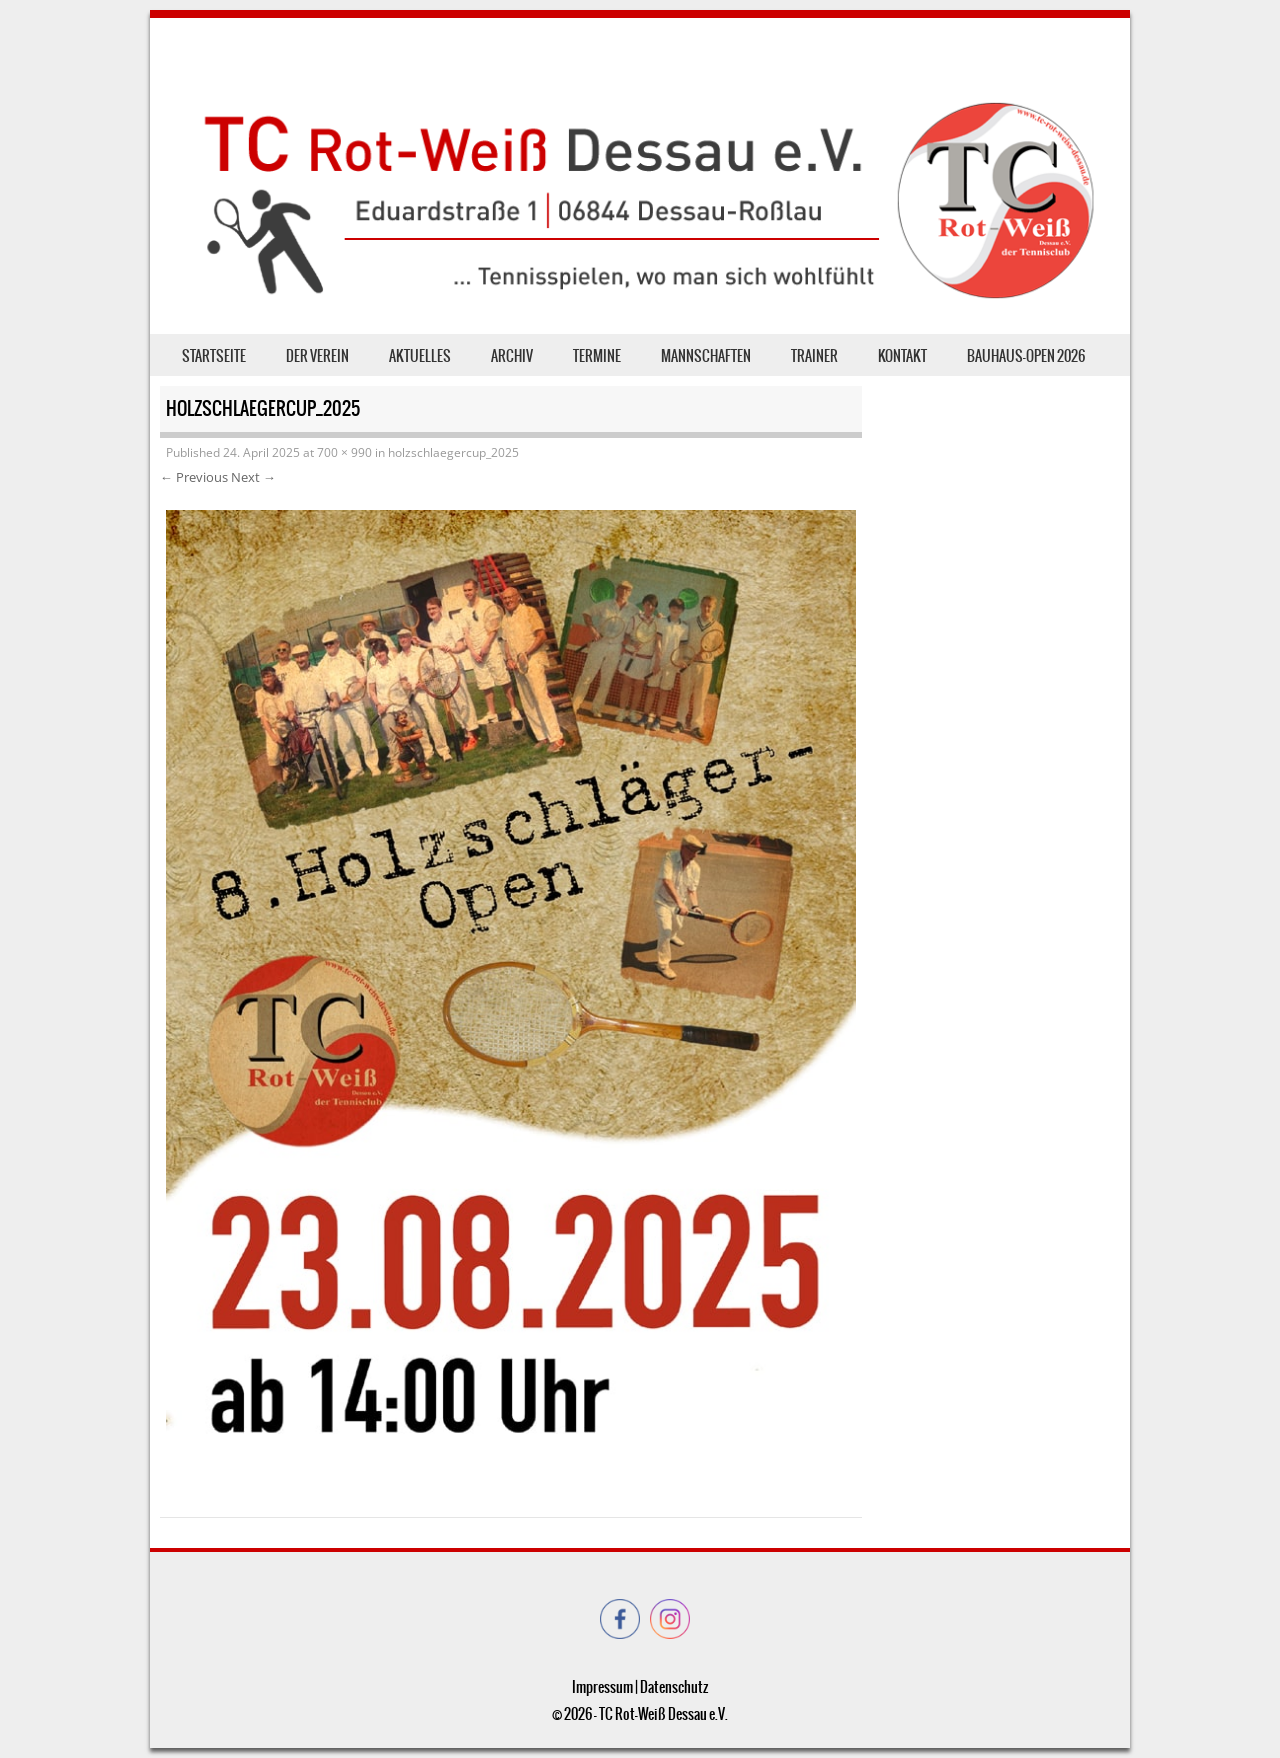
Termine (597, 356)
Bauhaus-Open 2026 (1026, 356)
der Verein (317, 356)
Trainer (814, 356)
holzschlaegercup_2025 (453, 452)
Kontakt (902, 356)
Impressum (602, 1687)
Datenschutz (674, 1687)
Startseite (214, 356)
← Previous (194, 477)
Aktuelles (420, 356)
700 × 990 (344, 452)
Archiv (512, 356)
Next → (253, 477)
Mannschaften (706, 356)
